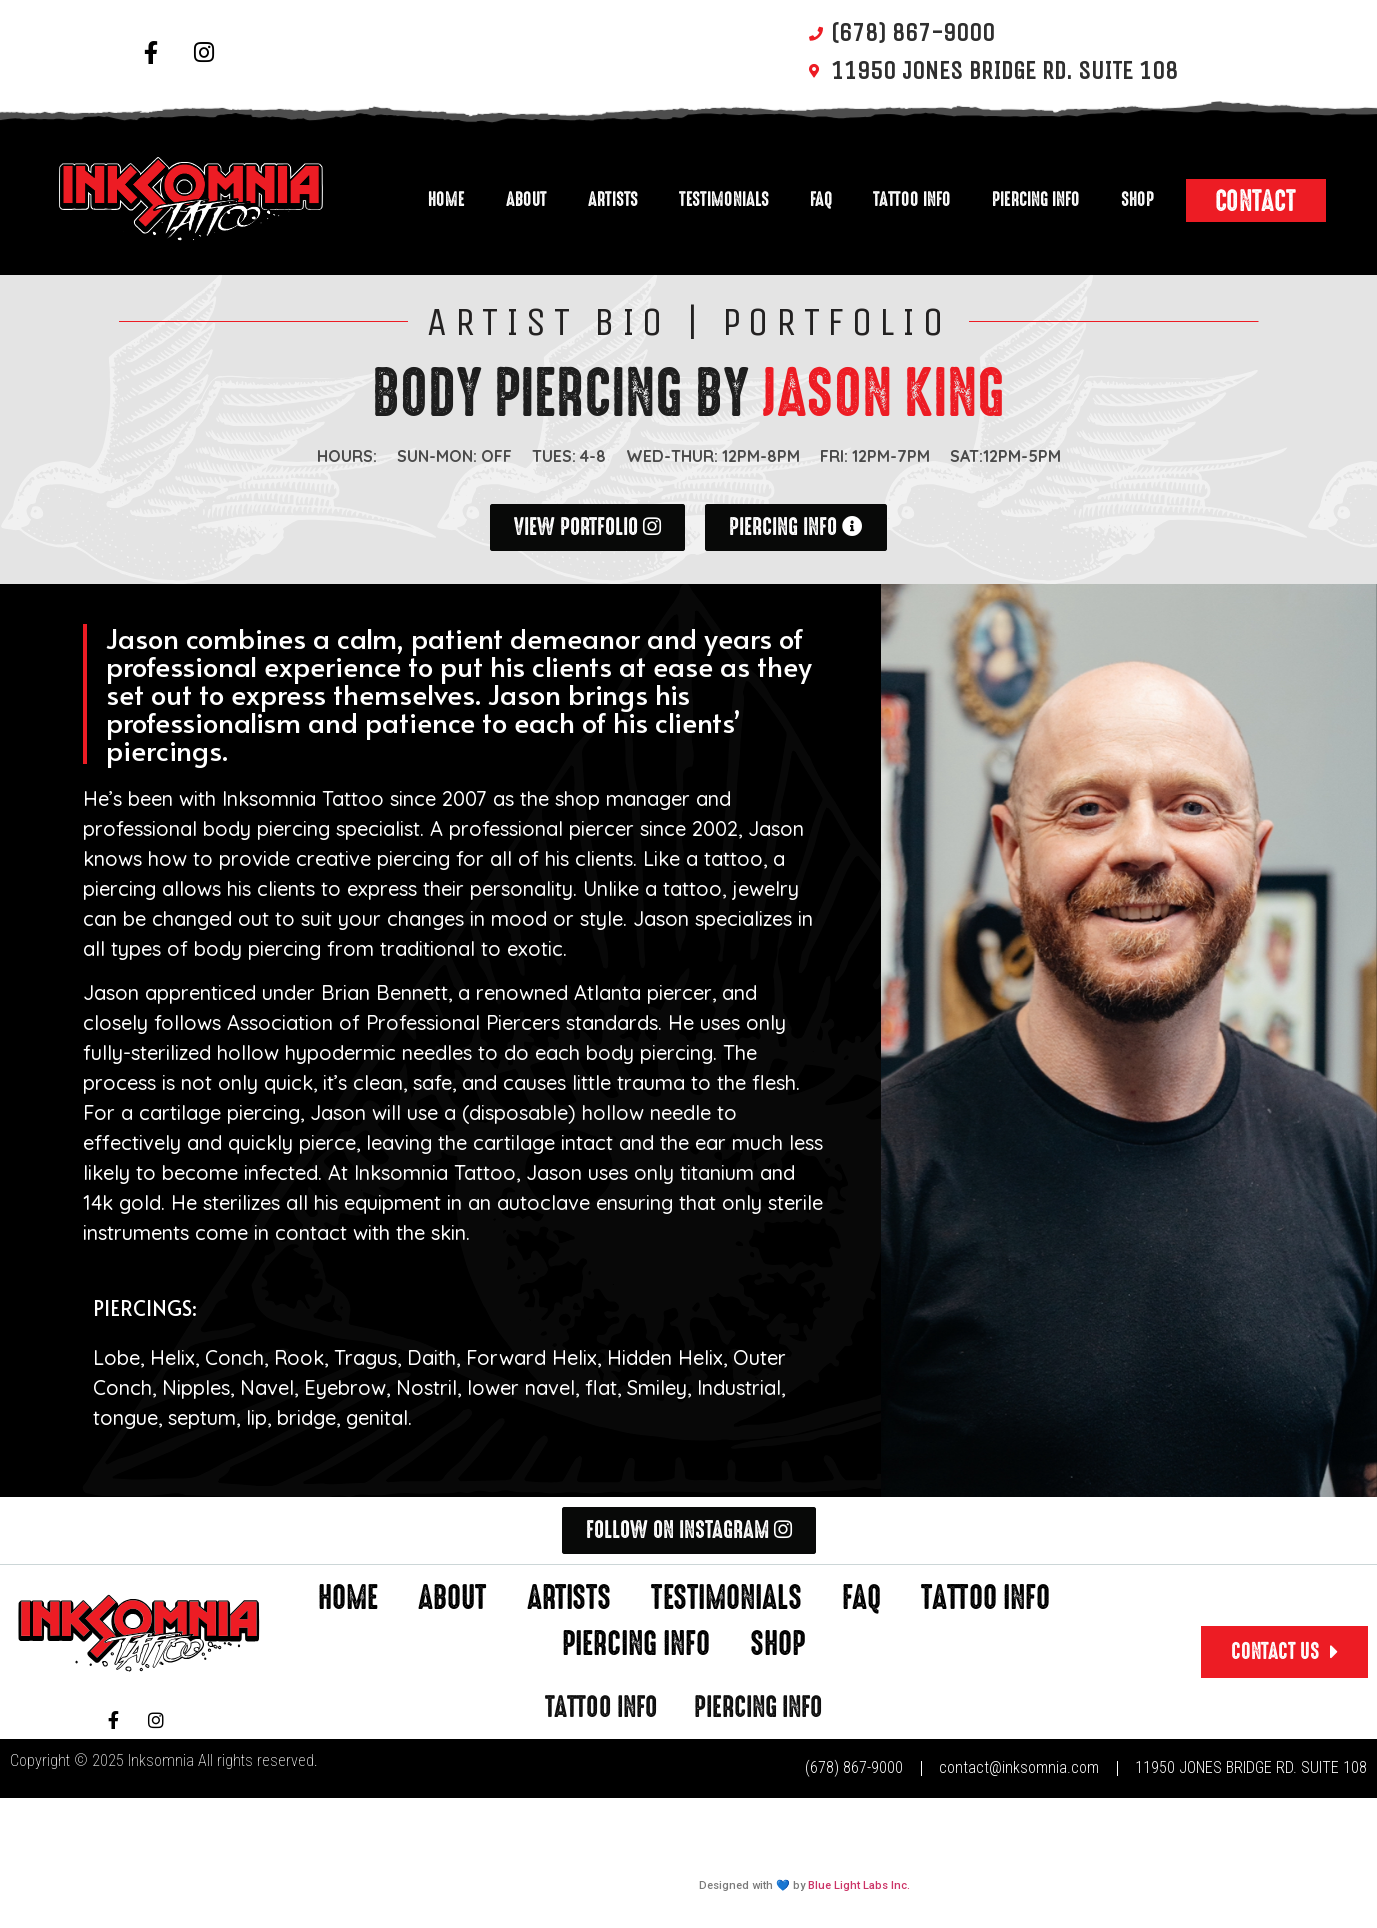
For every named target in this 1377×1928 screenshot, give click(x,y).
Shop (1137, 199)
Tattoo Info (912, 199)
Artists (613, 199)
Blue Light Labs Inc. (859, 1885)
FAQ (821, 199)
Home (446, 199)
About (526, 199)
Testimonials (724, 199)
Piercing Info (1036, 199)
